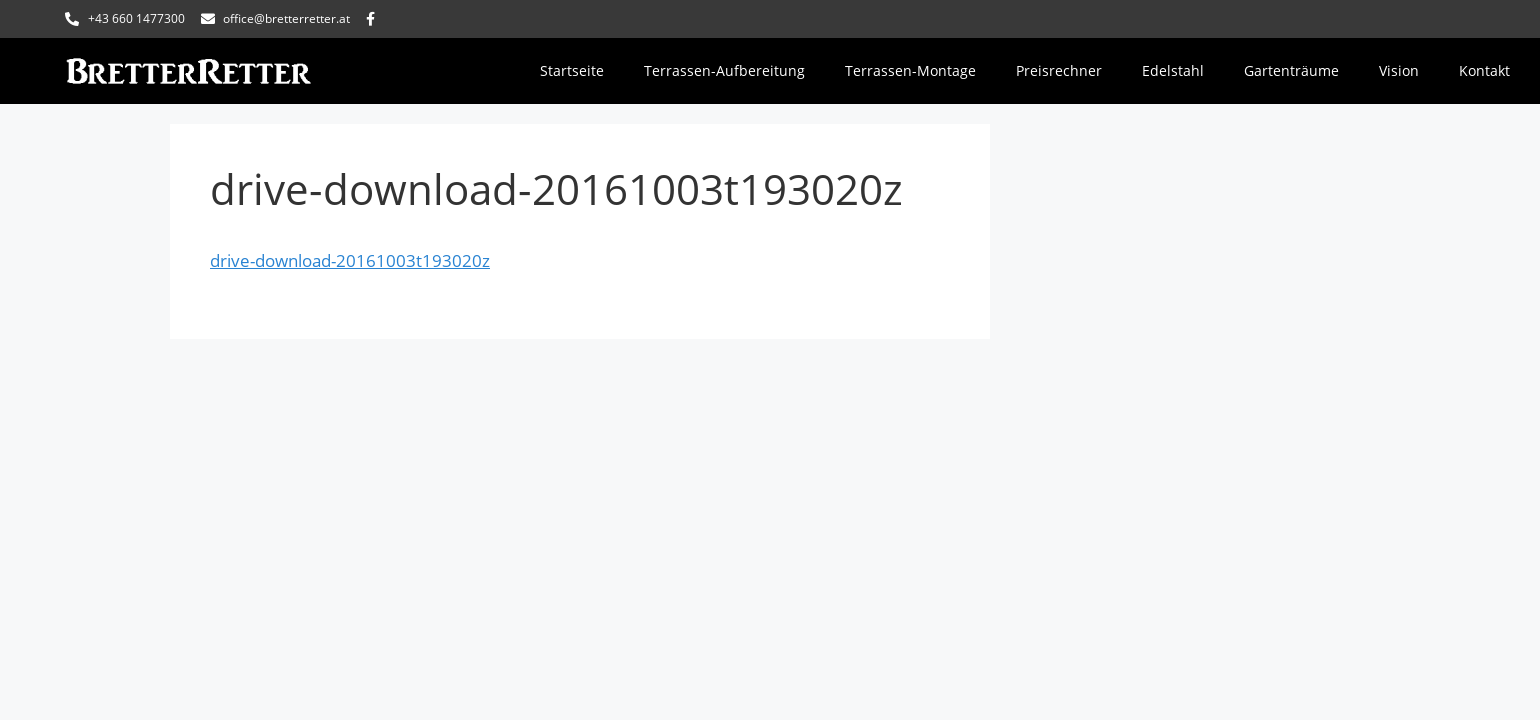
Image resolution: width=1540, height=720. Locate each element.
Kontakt (1484, 70)
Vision (1399, 70)
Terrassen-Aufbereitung (724, 70)
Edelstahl (1173, 70)
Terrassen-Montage (910, 70)
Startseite (572, 70)
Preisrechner (1059, 70)
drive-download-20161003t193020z (350, 260)
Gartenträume (1291, 70)
